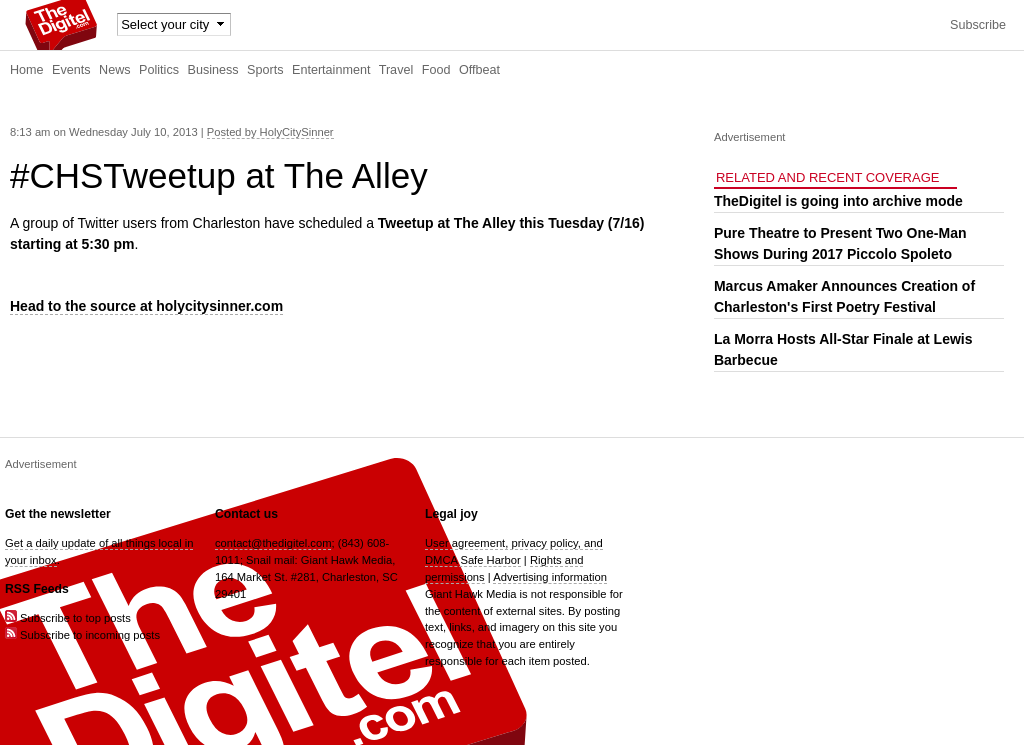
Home (27, 70)
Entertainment (331, 70)
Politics (159, 70)
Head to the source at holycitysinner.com (146, 306)
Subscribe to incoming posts (82, 635)
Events (71, 70)
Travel (396, 70)
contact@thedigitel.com (273, 543)
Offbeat (479, 70)
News (115, 70)
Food (436, 70)
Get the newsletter (58, 514)
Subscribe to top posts (68, 618)
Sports (265, 70)
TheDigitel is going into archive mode (838, 201)
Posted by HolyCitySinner (270, 132)
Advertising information (550, 577)
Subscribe (978, 25)
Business (213, 70)
